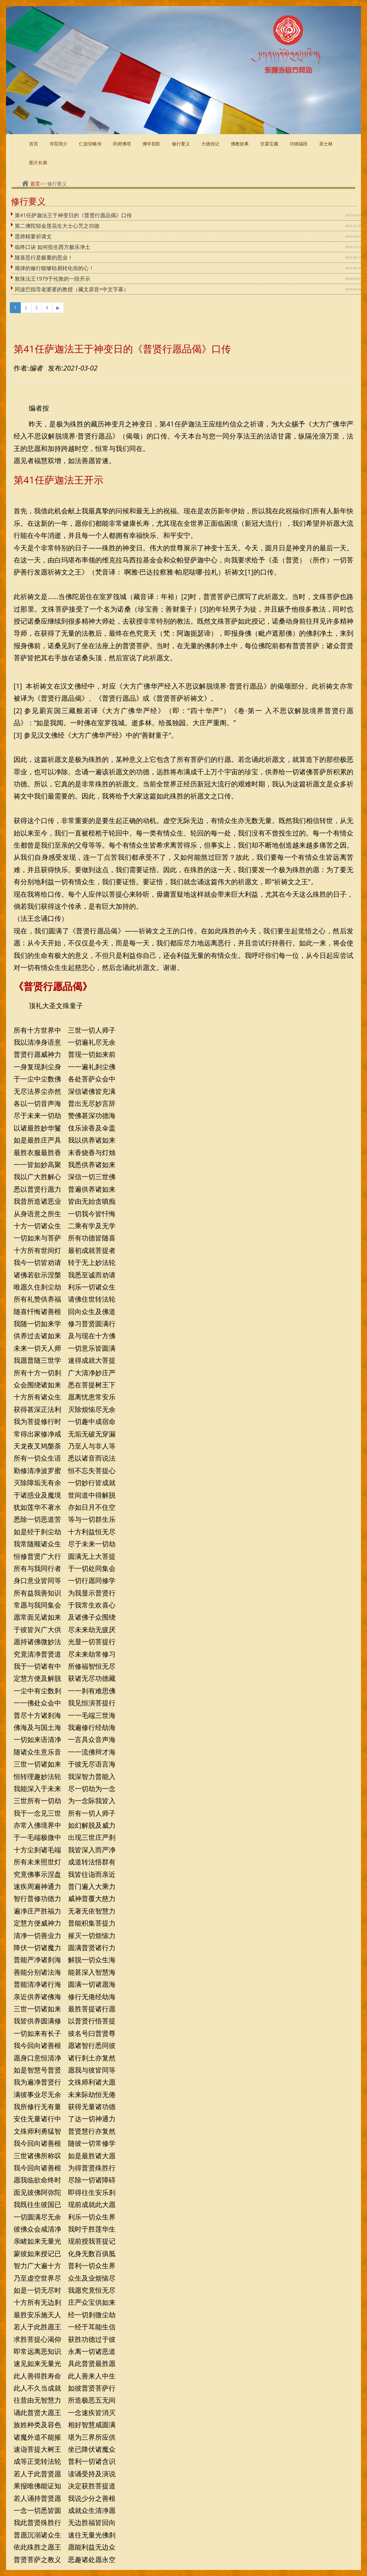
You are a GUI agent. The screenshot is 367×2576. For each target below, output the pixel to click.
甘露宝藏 (269, 144)
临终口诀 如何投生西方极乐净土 (52, 246)
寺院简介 (58, 144)
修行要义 (181, 144)
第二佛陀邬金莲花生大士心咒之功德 (57, 225)
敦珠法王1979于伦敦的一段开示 (52, 278)
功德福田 (299, 144)
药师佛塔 (122, 144)
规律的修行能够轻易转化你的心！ (54, 268)
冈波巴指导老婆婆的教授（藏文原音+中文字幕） (72, 289)
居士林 (326, 144)
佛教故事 (240, 144)
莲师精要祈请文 (33, 236)
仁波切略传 (90, 144)
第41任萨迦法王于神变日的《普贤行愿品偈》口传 (73, 215)
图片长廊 (38, 162)
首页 (33, 144)
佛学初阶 (151, 144)
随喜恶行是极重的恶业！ (44, 257)
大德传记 (210, 144)
